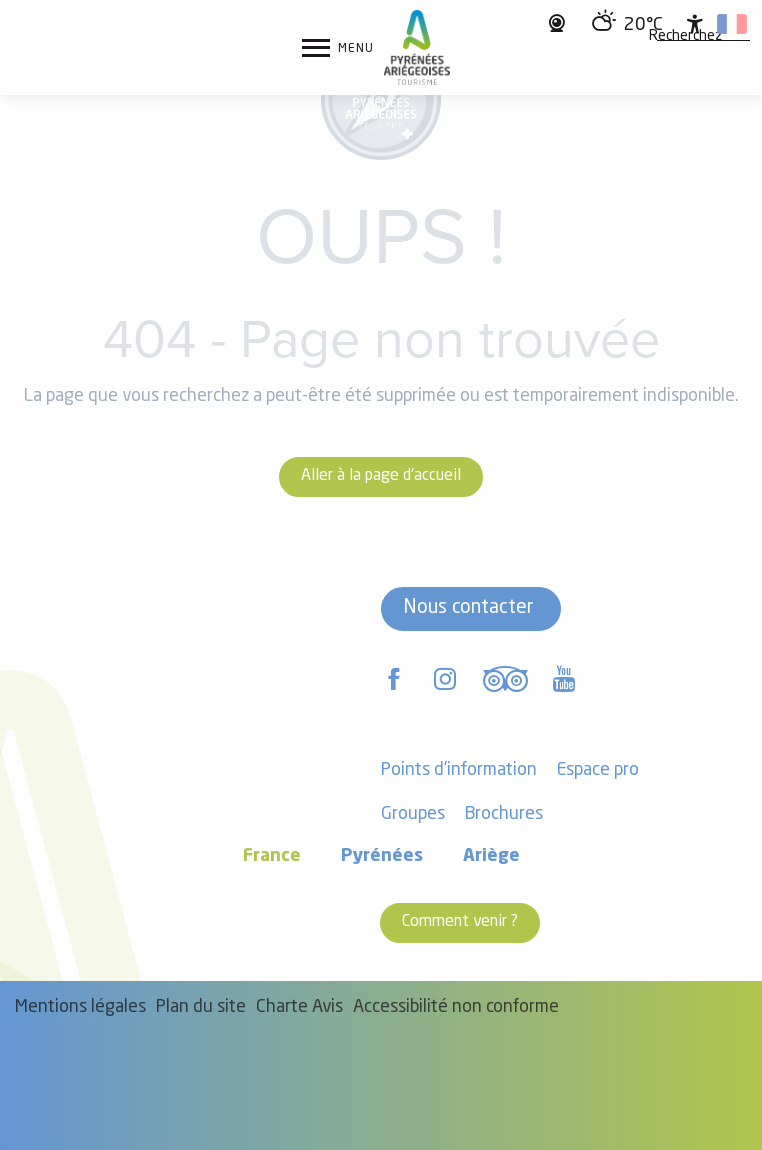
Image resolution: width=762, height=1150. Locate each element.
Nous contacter (468, 608)
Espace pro (598, 770)
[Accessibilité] (695, 24)
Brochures (504, 814)
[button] (685, 37)
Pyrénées (382, 856)
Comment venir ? (460, 922)
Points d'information (459, 770)
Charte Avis (299, 1007)
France (272, 856)
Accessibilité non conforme (456, 1007)
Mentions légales (80, 1007)
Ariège (491, 856)
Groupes (413, 814)
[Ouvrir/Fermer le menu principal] (338, 48)
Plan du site (201, 1007)
